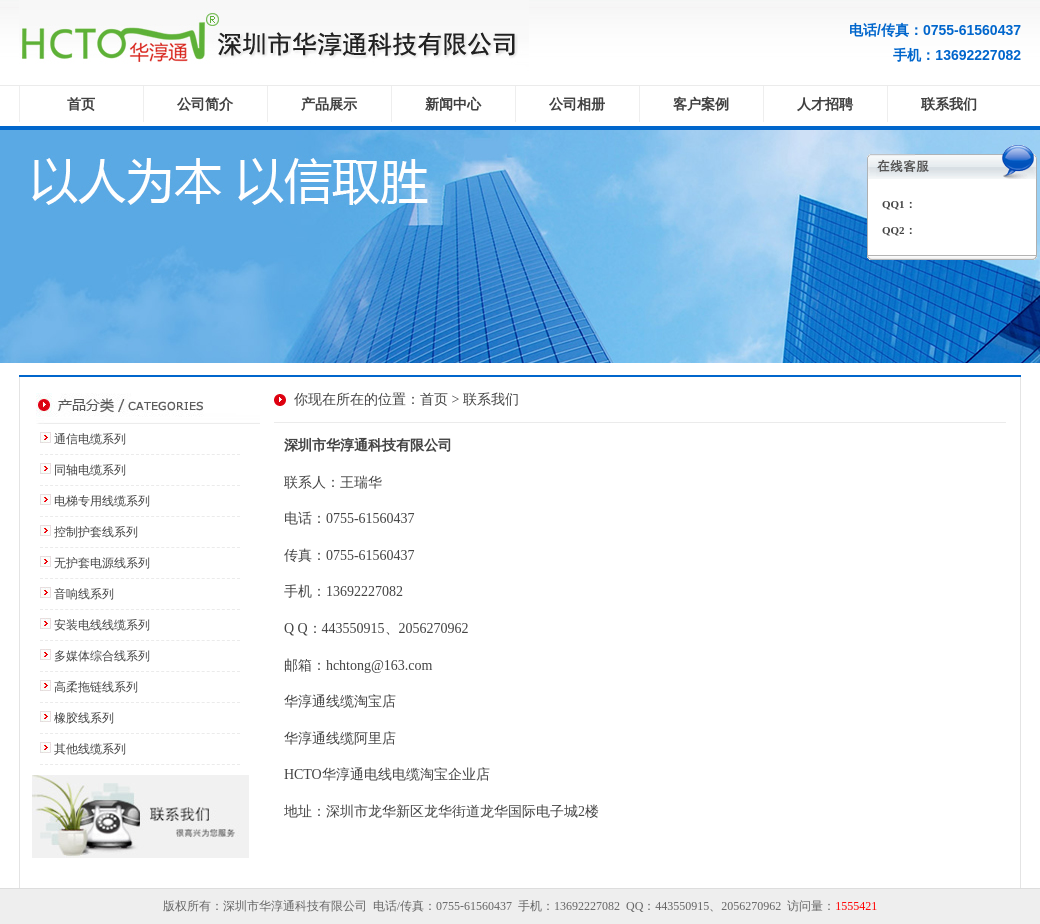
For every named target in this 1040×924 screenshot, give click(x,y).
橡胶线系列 (84, 718)
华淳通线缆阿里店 (340, 738)
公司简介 (205, 104)
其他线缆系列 (90, 749)
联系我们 (949, 104)
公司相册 (577, 104)
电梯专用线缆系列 (102, 501)
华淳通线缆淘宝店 (340, 701)
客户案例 (701, 104)
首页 (81, 104)
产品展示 (329, 104)
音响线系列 (84, 594)
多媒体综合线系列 (102, 656)
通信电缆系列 (90, 439)
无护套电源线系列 (102, 563)
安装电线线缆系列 (102, 625)
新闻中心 (453, 104)
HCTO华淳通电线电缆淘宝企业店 (387, 774)
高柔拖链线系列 (96, 687)
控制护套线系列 (96, 532)
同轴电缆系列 (90, 470)
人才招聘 (825, 104)
